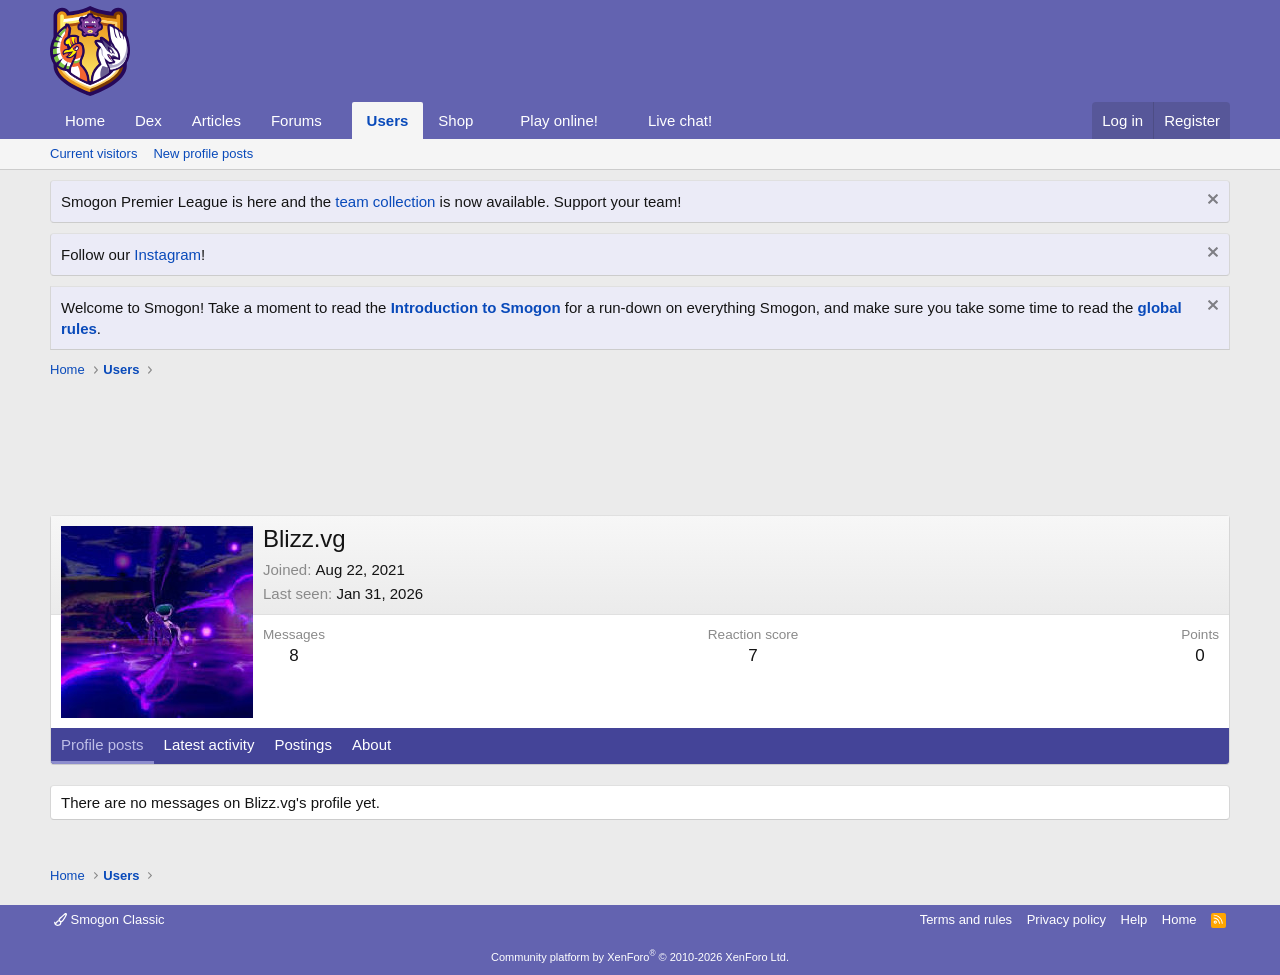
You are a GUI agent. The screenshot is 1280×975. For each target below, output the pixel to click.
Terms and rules (966, 919)
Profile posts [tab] (102, 744)
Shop (455, 120)
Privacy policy (1066, 919)
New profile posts (203, 153)
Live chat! (680, 120)
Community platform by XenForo (640, 957)
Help (1134, 919)
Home (85, 120)
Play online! (559, 120)
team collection (385, 201)
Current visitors (93, 153)
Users (388, 120)
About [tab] (371, 744)
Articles (216, 120)
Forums (296, 120)
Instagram (167, 254)
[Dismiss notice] (1210, 201)
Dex (148, 120)
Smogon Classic (109, 919)
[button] (338, 120)
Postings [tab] (303, 744)
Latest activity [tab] (209, 744)
